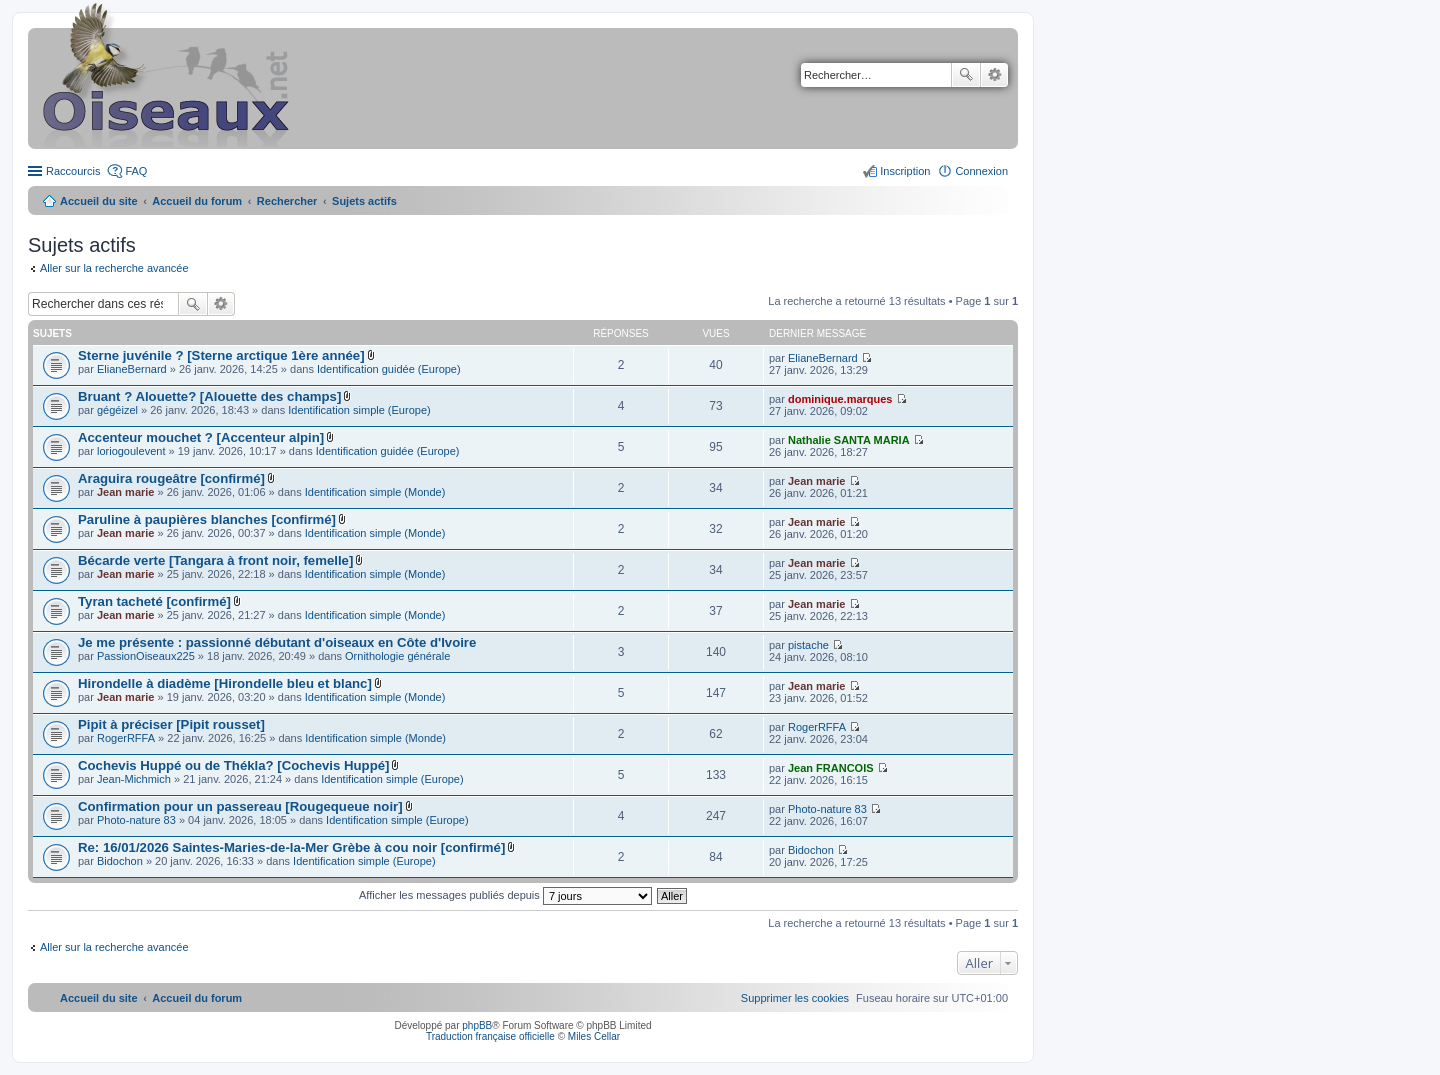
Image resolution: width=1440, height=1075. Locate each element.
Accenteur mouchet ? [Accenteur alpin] (201, 437)
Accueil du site (99, 201)
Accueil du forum (197, 201)
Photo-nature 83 (136, 820)
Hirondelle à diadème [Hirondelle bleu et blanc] (225, 683)
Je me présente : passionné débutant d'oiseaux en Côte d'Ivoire (277, 642)
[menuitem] (795, 998)
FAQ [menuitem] (136, 171)
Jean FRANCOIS (831, 768)
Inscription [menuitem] (905, 171)
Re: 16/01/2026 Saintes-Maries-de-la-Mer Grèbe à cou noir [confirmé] (291, 847)
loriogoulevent (131, 451)
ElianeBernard (132, 369)
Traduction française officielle (490, 1036)
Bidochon (120, 861)
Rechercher (966, 75)
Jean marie (125, 492)
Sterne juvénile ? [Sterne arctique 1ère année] (221, 355)
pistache (808, 645)
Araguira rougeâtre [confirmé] (171, 478)
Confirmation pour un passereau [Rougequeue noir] (240, 806)
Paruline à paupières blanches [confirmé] (207, 519)
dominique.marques (840, 399)
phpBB (477, 1025)
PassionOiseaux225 (146, 656)
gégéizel (117, 410)
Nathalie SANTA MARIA (849, 440)
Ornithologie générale (397, 656)
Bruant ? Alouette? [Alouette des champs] (209, 396)
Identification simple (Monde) (375, 492)
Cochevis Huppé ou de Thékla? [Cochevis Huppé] (233, 765)
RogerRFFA (126, 738)
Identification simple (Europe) (359, 410)
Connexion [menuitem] (981, 171)
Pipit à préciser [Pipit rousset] (171, 724)
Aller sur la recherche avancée (114, 268)
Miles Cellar (594, 1036)
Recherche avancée (994, 75)
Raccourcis (73, 171)
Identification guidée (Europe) (389, 369)
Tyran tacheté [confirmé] (154, 601)
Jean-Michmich (134, 779)
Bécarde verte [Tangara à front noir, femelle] (215, 560)
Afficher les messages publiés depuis (505, 895)
